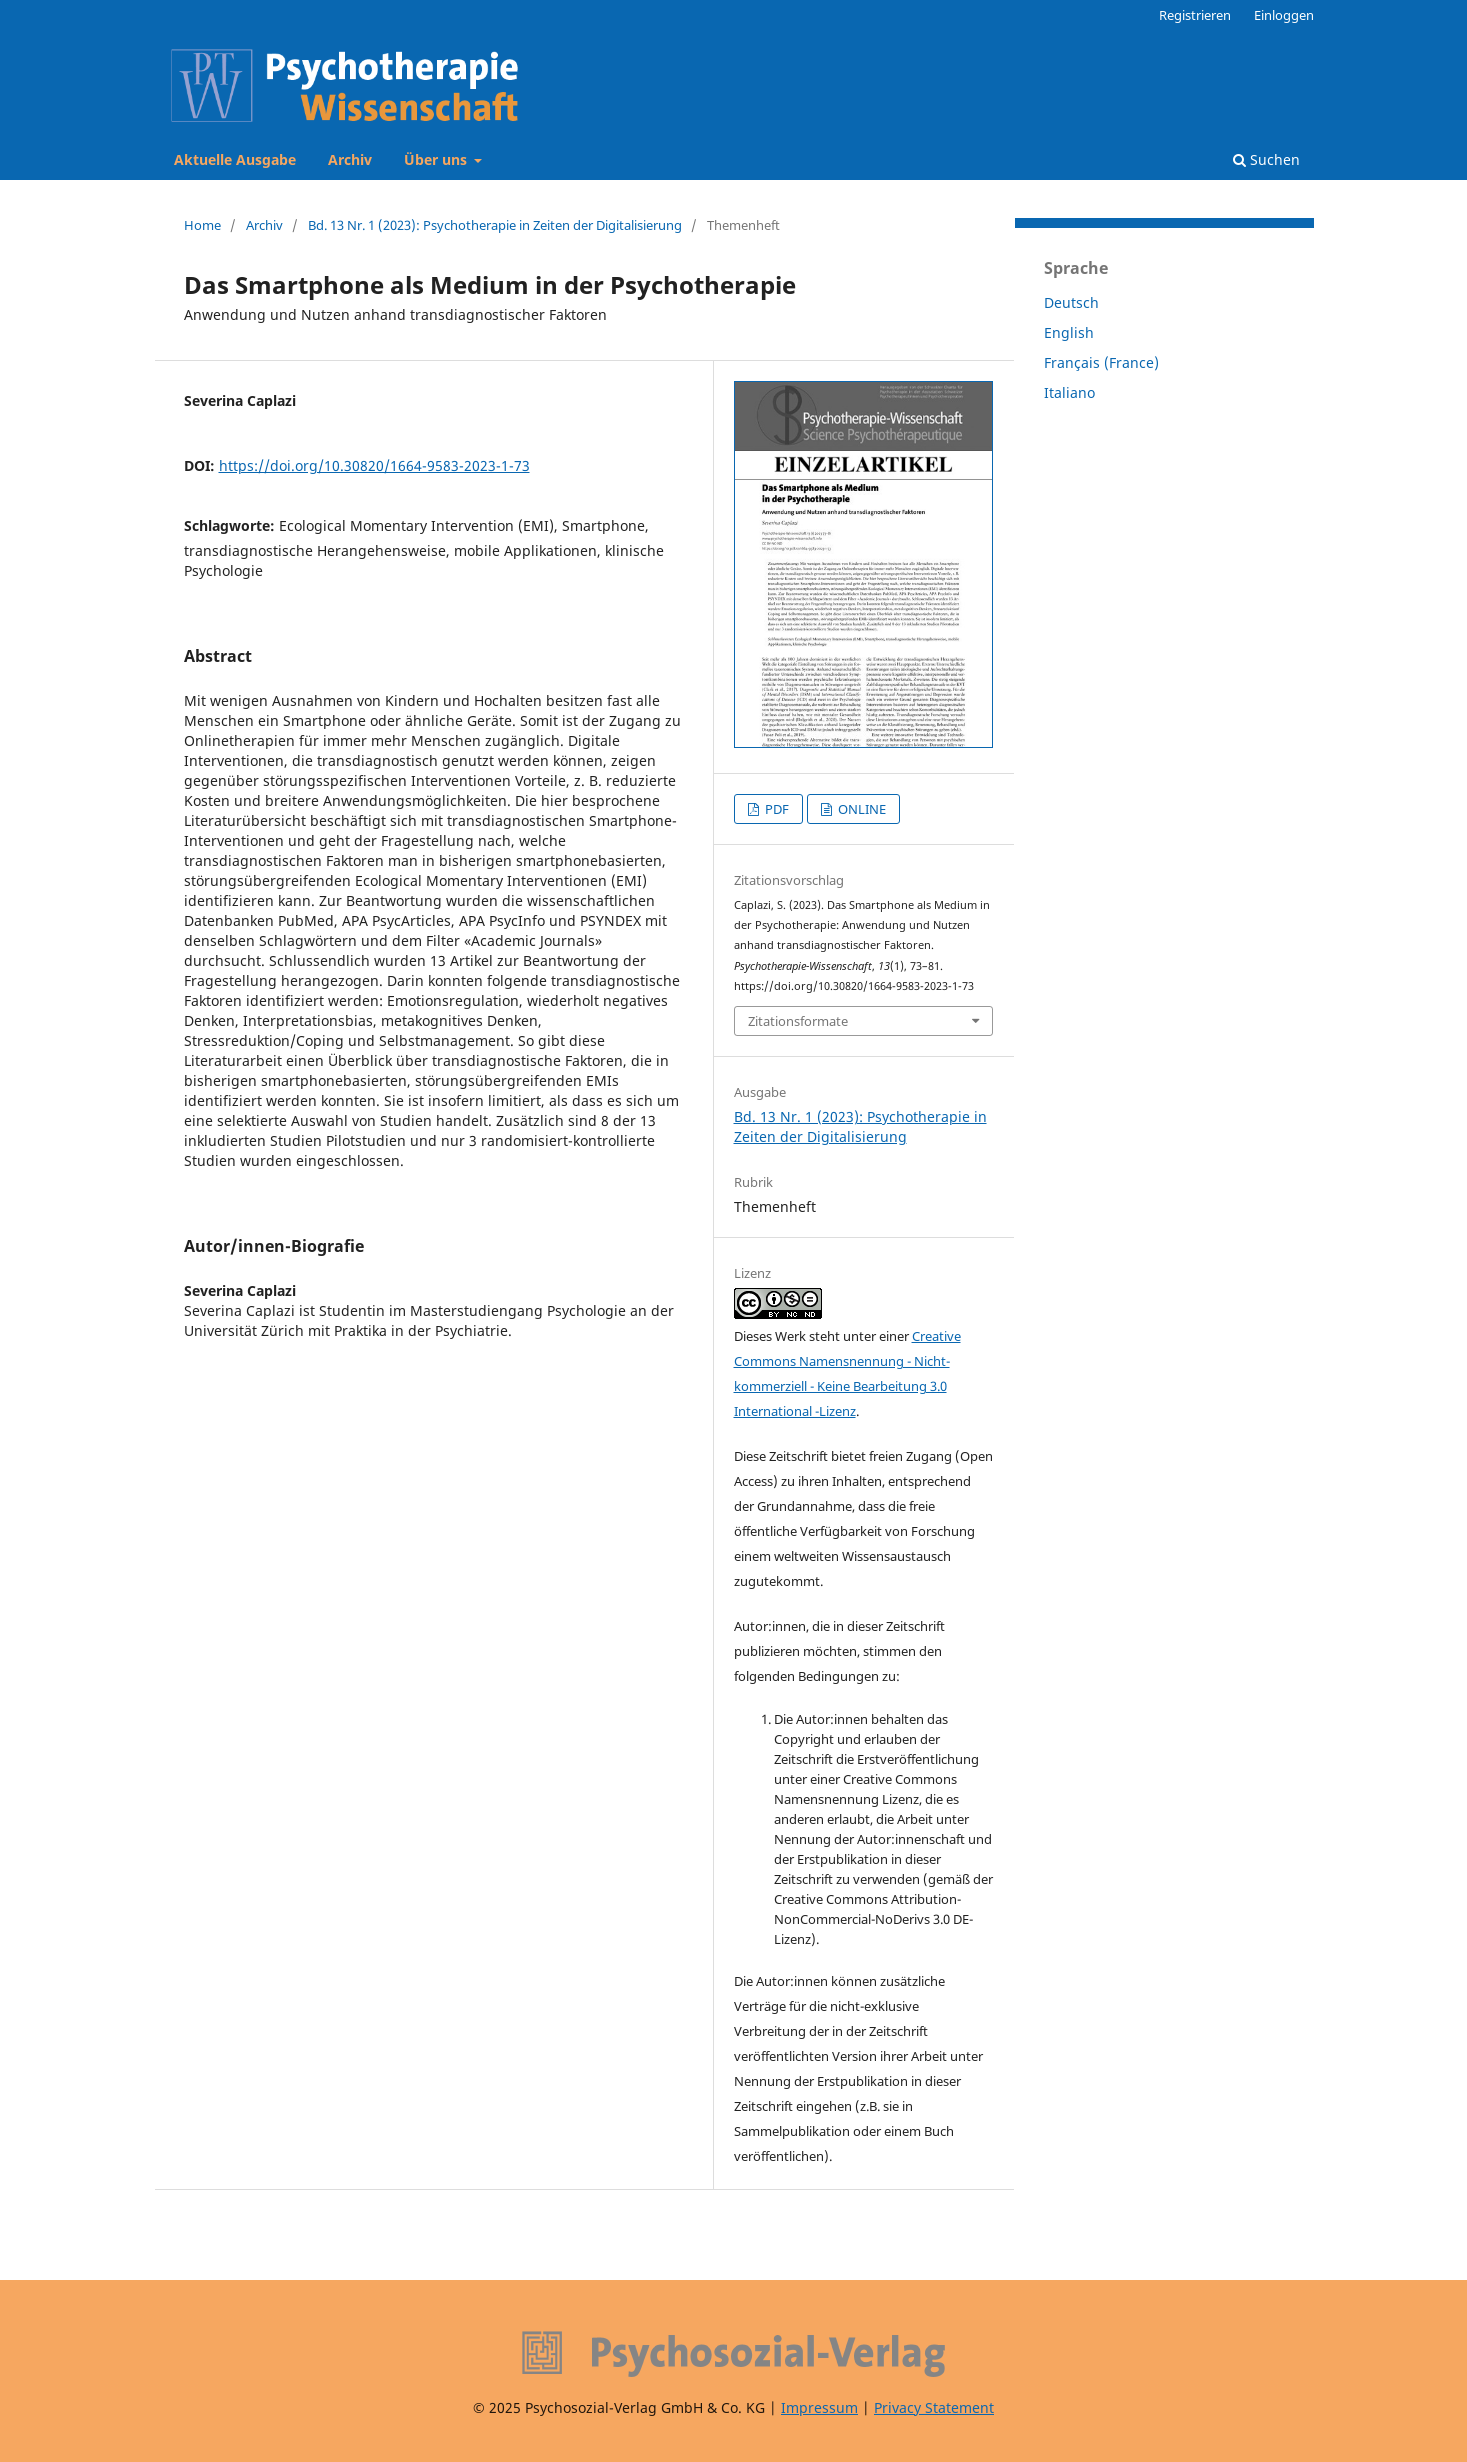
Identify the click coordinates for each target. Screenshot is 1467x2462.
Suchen (1266, 159)
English (1069, 332)
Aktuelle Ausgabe (235, 159)
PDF (775, 809)
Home (202, 225)
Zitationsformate (798, 1021)
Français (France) (1101, 362)
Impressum (819, 2407)
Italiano (1069, 392)
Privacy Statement (934, 2407)
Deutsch (1071, 302)
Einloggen (1284, 15)
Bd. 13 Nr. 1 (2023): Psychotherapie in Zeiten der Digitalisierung (495, 225)
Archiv (350, 159)
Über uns (437, 159)
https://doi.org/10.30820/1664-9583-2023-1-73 (374, 465)
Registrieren (1195, 15)
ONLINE (860, 809)
